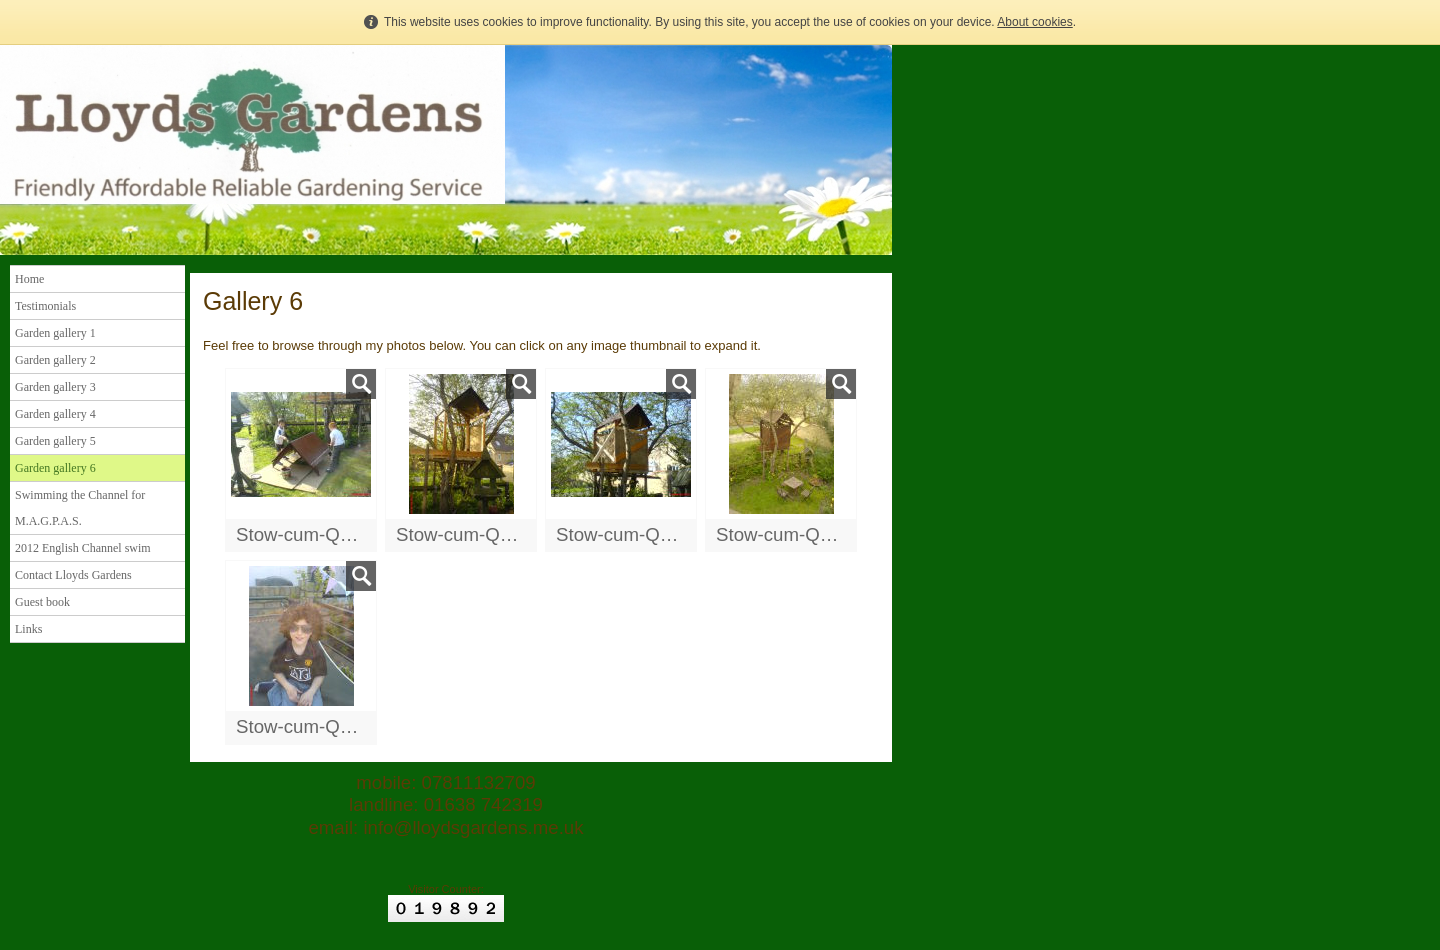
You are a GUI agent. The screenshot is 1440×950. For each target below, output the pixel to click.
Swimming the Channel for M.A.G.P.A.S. (80, 508)
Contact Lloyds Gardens (73, 575)
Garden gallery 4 (55, 414)
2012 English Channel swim (83, 548)
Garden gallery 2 (55, 360)
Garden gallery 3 (55, 387)
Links (28, 629)
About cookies (1034, 22)
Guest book (42, 602)
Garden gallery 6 (55, 468)
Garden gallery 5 (55, 441)
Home (29, 279)
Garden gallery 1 (55, 333)
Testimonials (45, 306)
